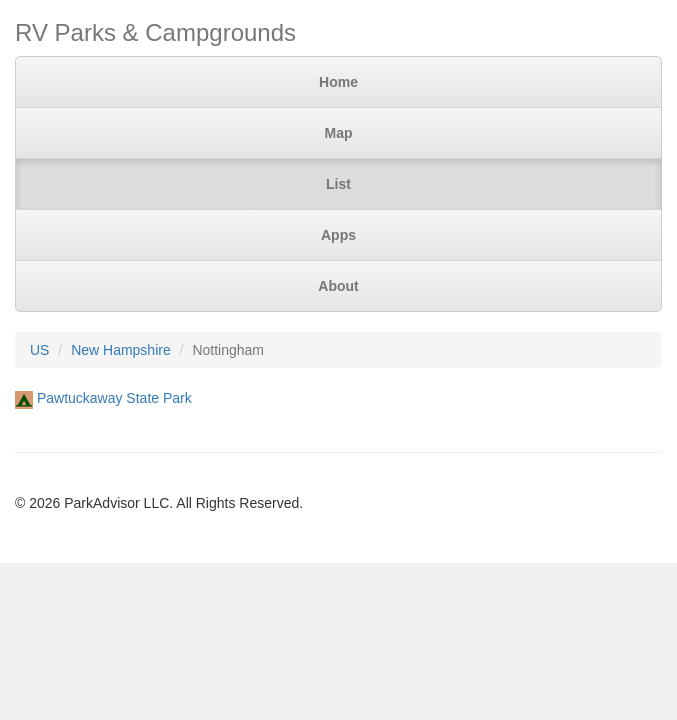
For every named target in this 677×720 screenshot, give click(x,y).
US (39, 350)
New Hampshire (121, 350)
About (338, 286)
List (338, 184)
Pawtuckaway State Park (114, 398)
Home (338, 82)
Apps (338, 235)
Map (339, 133)
